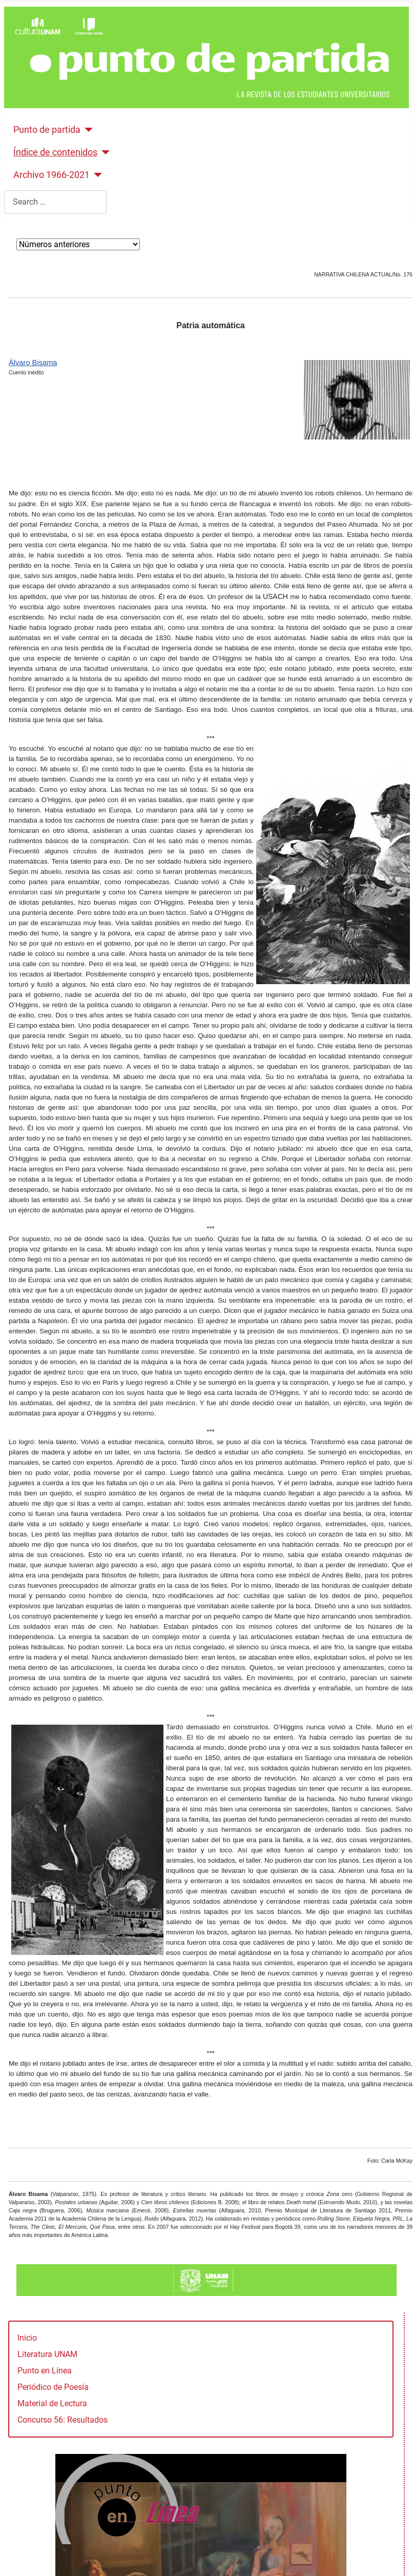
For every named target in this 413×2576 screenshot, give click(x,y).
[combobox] (55, 201)
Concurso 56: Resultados (62, 2420)
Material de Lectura (52, 2403)
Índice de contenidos (55, 152)
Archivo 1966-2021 (51, 175)
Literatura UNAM (47, 2354)
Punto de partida (46, 130)
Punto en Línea (44, 2370)
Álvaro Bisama (33, 362)
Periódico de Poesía (53, 2387)
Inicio (27, 2338)
